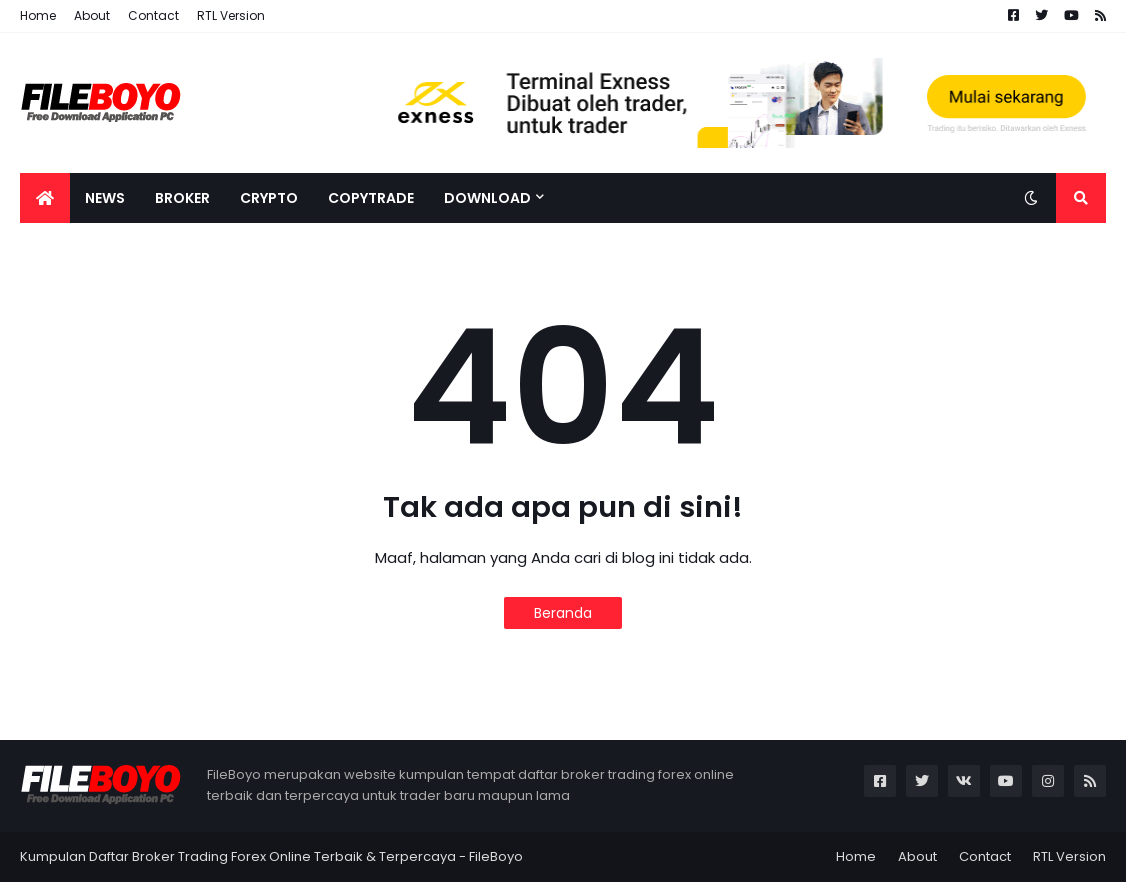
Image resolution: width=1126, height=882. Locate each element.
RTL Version (231, 15)
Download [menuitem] (487, 198)
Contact (153, 15)
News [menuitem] (105, 198)
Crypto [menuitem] (269, 198)
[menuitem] (45, 198)
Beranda (563, 613)
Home (38, 15)
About (92, 15)
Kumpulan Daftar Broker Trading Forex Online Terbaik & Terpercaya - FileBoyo (271, 856)
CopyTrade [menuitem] (371, 198)
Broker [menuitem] (182, 198)
